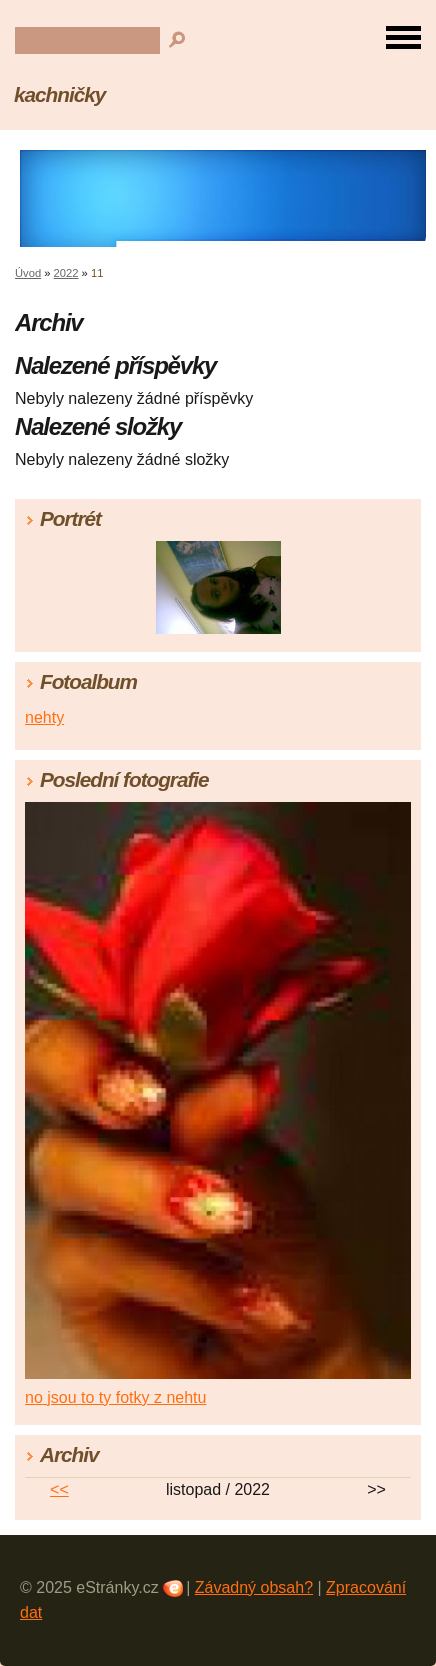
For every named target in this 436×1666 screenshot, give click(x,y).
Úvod (28, 273)
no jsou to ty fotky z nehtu (115, 1397)
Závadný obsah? (254, 1587)
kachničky (59, 94)
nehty (44, 717)
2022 (66, 273)
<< (59, 1489)
